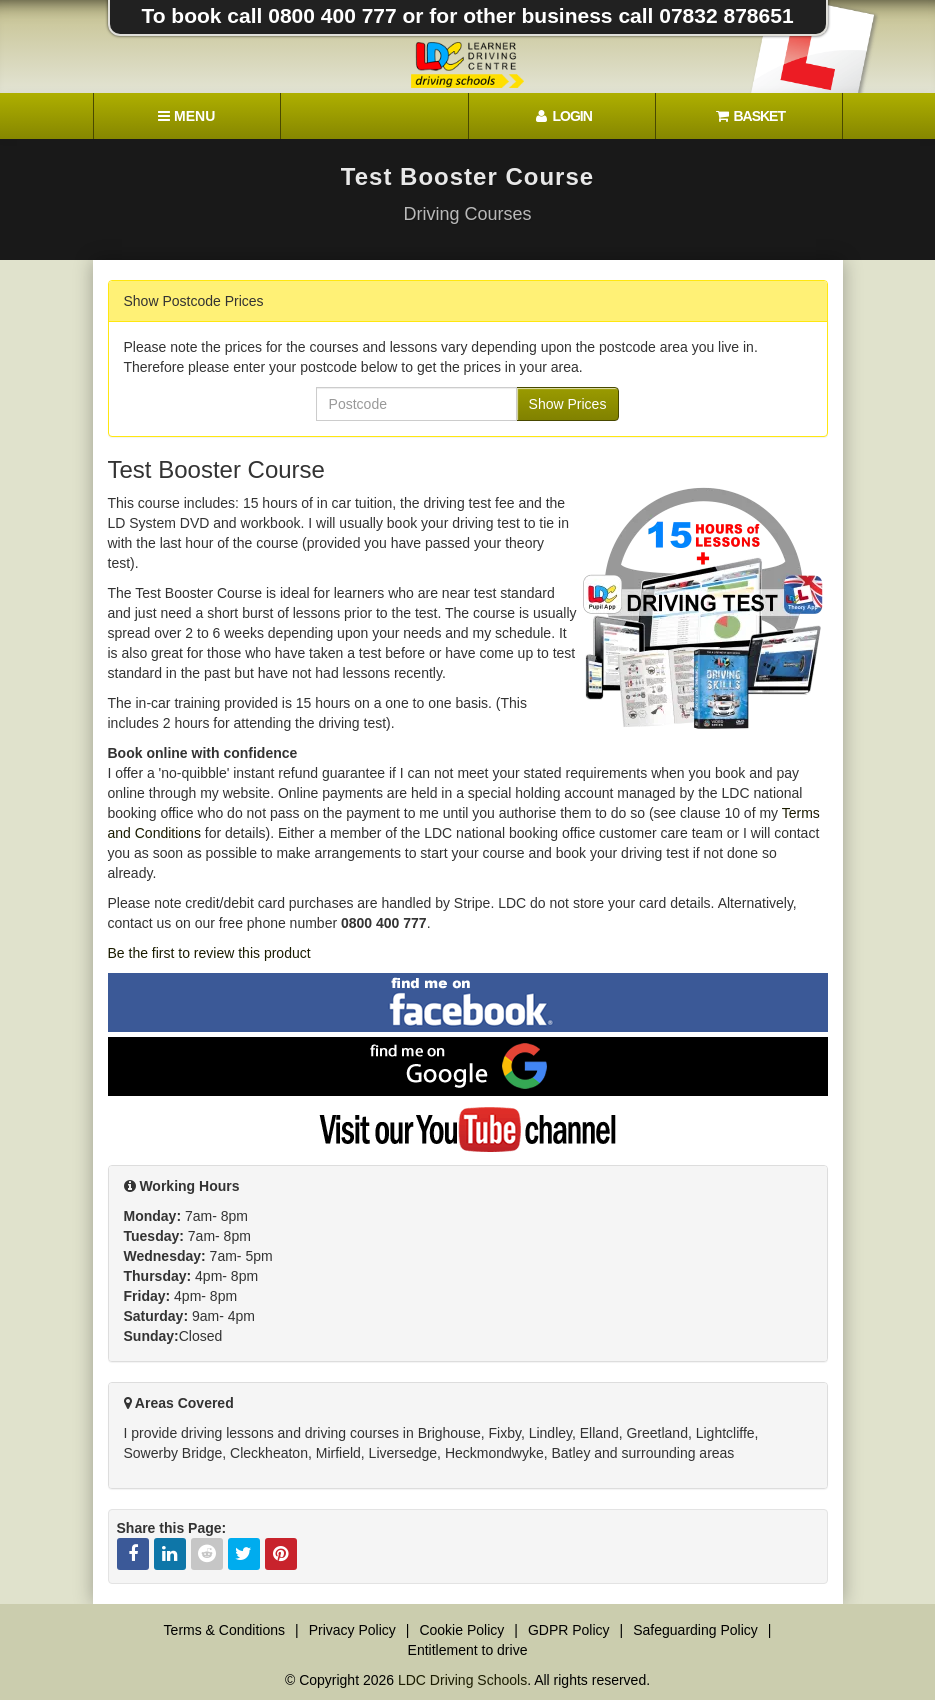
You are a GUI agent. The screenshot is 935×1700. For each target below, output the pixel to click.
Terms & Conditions (224, 1630)
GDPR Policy (569, 1630)
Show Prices (568, 404)
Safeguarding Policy (695, 1630)
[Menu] (187, 116)
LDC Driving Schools (462, 1680)
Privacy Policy (352, 1630)
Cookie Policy (461, 1630)
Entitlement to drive (468, 1650)
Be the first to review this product (209, 953)
